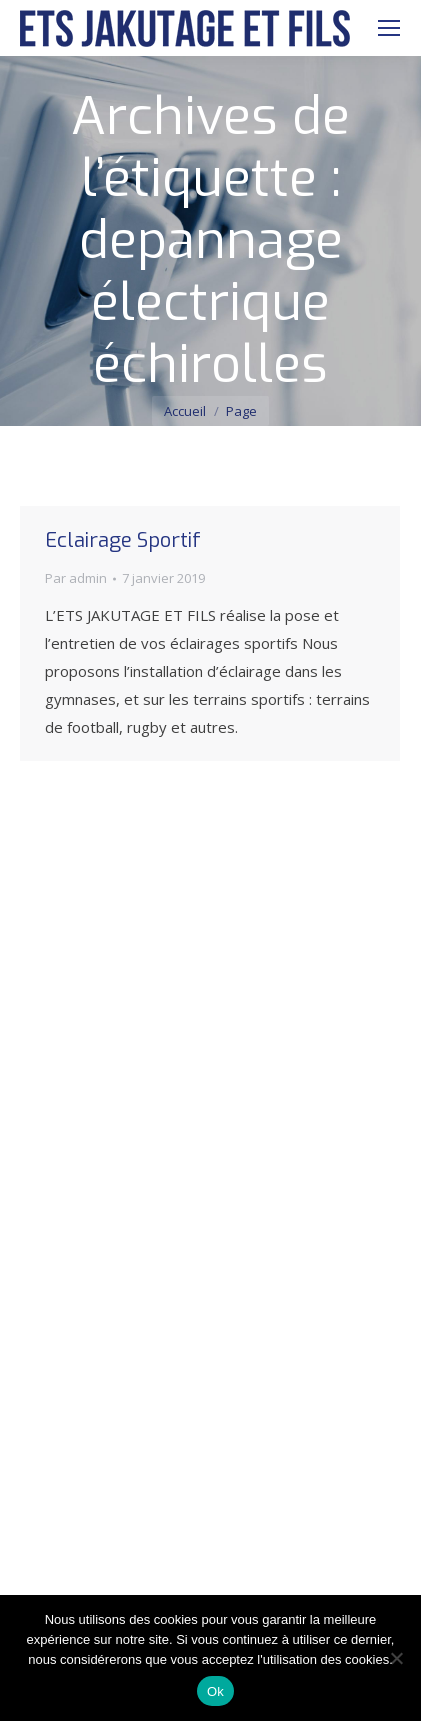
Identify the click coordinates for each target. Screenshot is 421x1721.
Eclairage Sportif (123, 540)
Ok (215, 1691)
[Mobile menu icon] (389, 28)
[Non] (396, 1658)
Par (76, 578)
